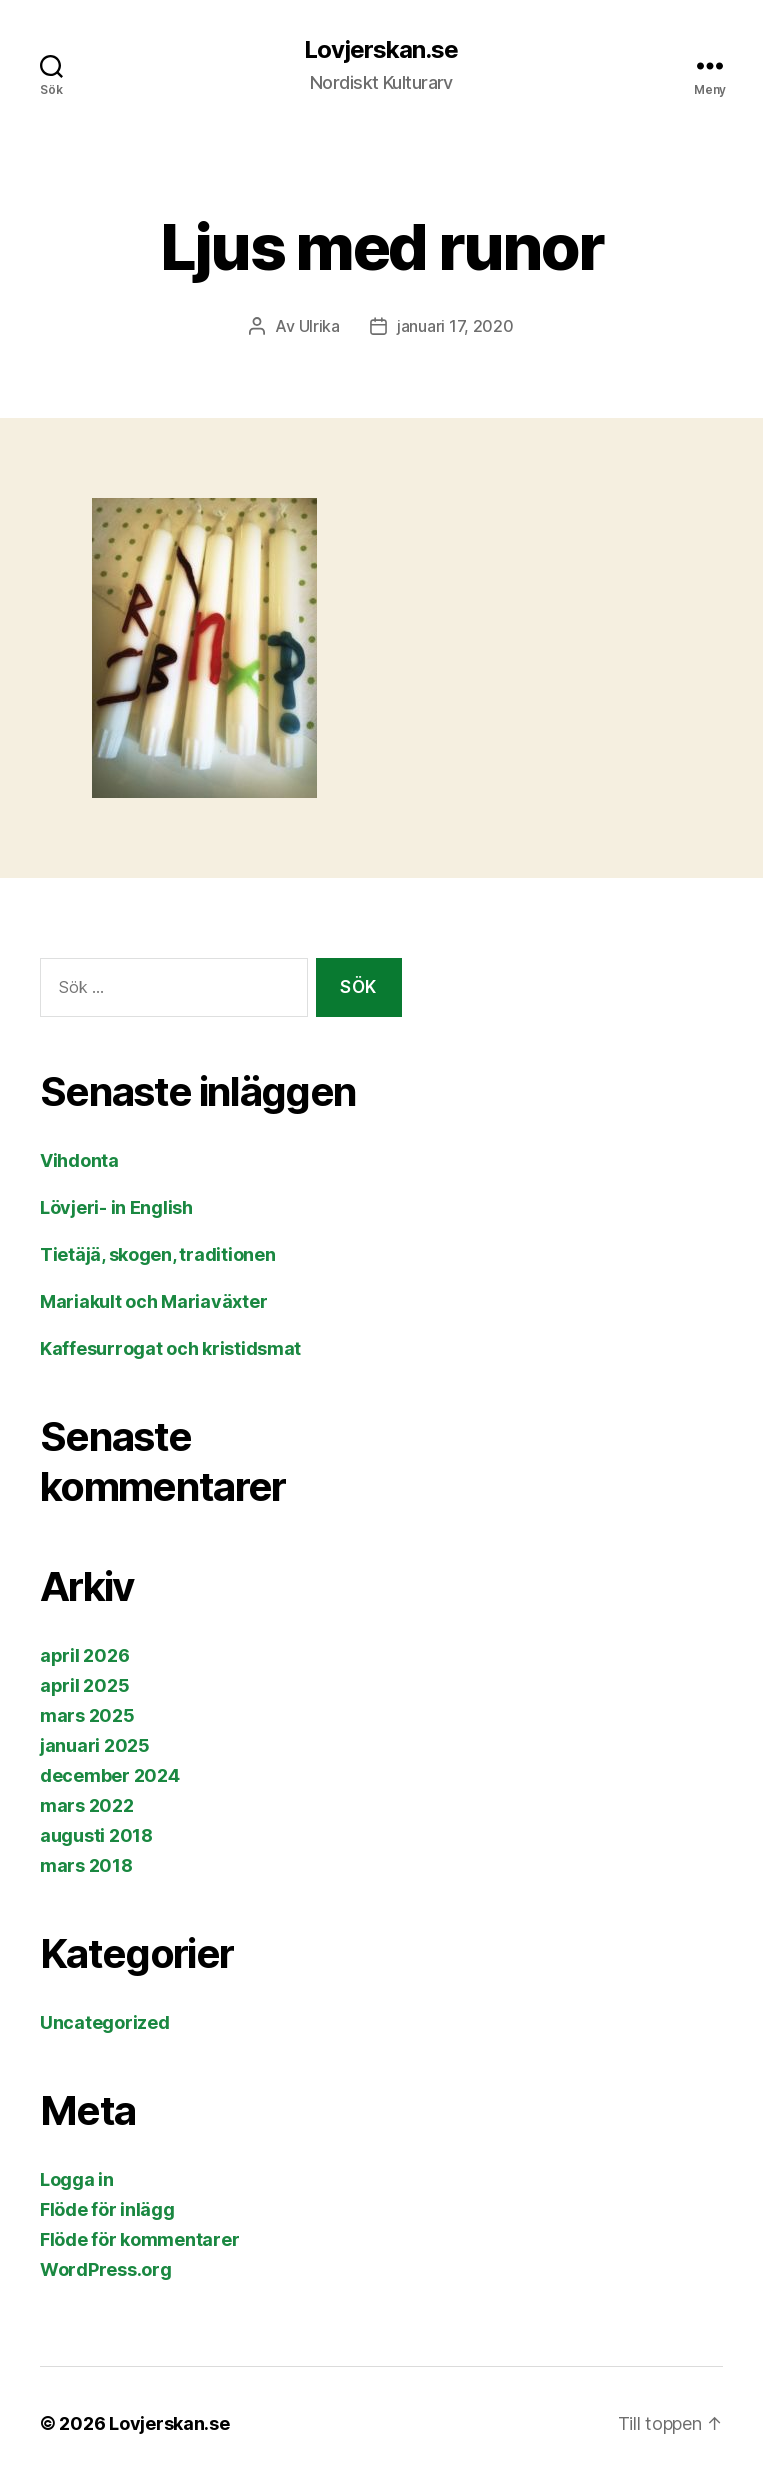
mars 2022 (87, 1805)
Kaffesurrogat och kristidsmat (170, 1348)
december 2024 (110, 1775)
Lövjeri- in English (116, 1207)
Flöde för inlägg (107, 2209)
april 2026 (84, 1655)
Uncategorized (105, 2022)
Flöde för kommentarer (139, 2239)
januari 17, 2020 (455, 326)
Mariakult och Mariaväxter (153, 1301)
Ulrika (319, 326)
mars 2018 (86, 1865)
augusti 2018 (96, 1835)
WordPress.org (106, 2269)
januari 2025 (95, 1745)
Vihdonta (79, 1160)
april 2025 (84, 1685)
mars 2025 (87, 1715)
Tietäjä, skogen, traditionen (157, 1254)
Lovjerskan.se (381, 50)
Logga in (77, 2179)
